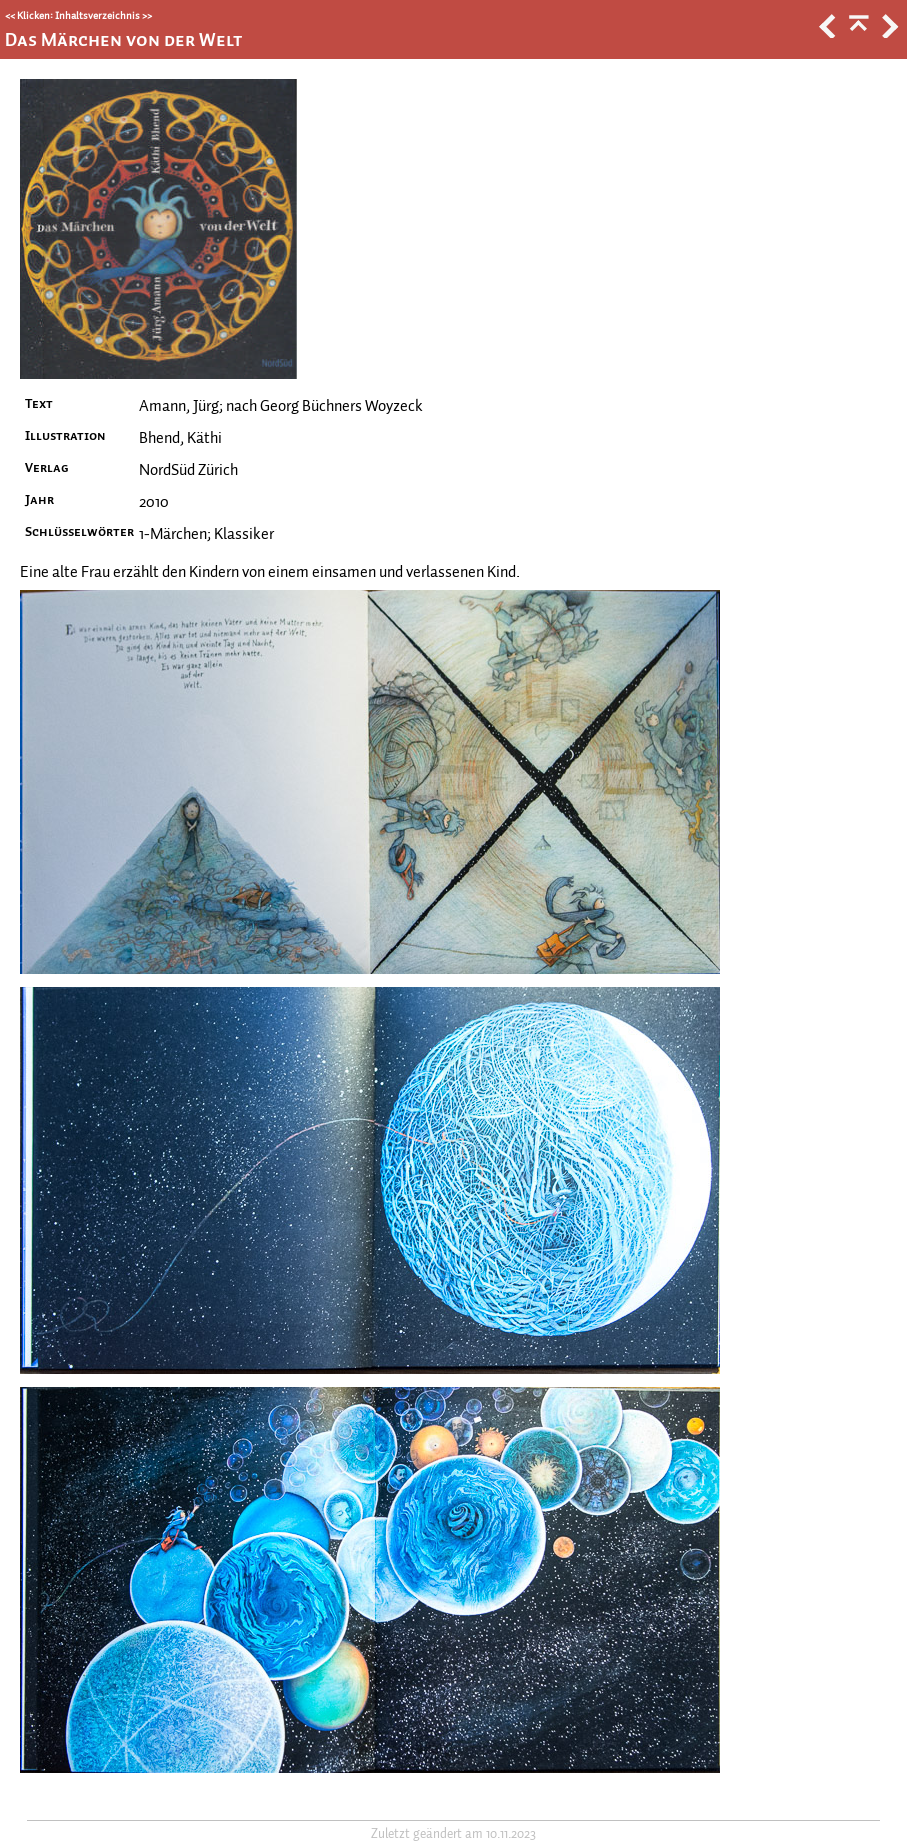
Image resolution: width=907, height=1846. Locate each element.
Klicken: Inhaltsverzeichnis (78, 15)
